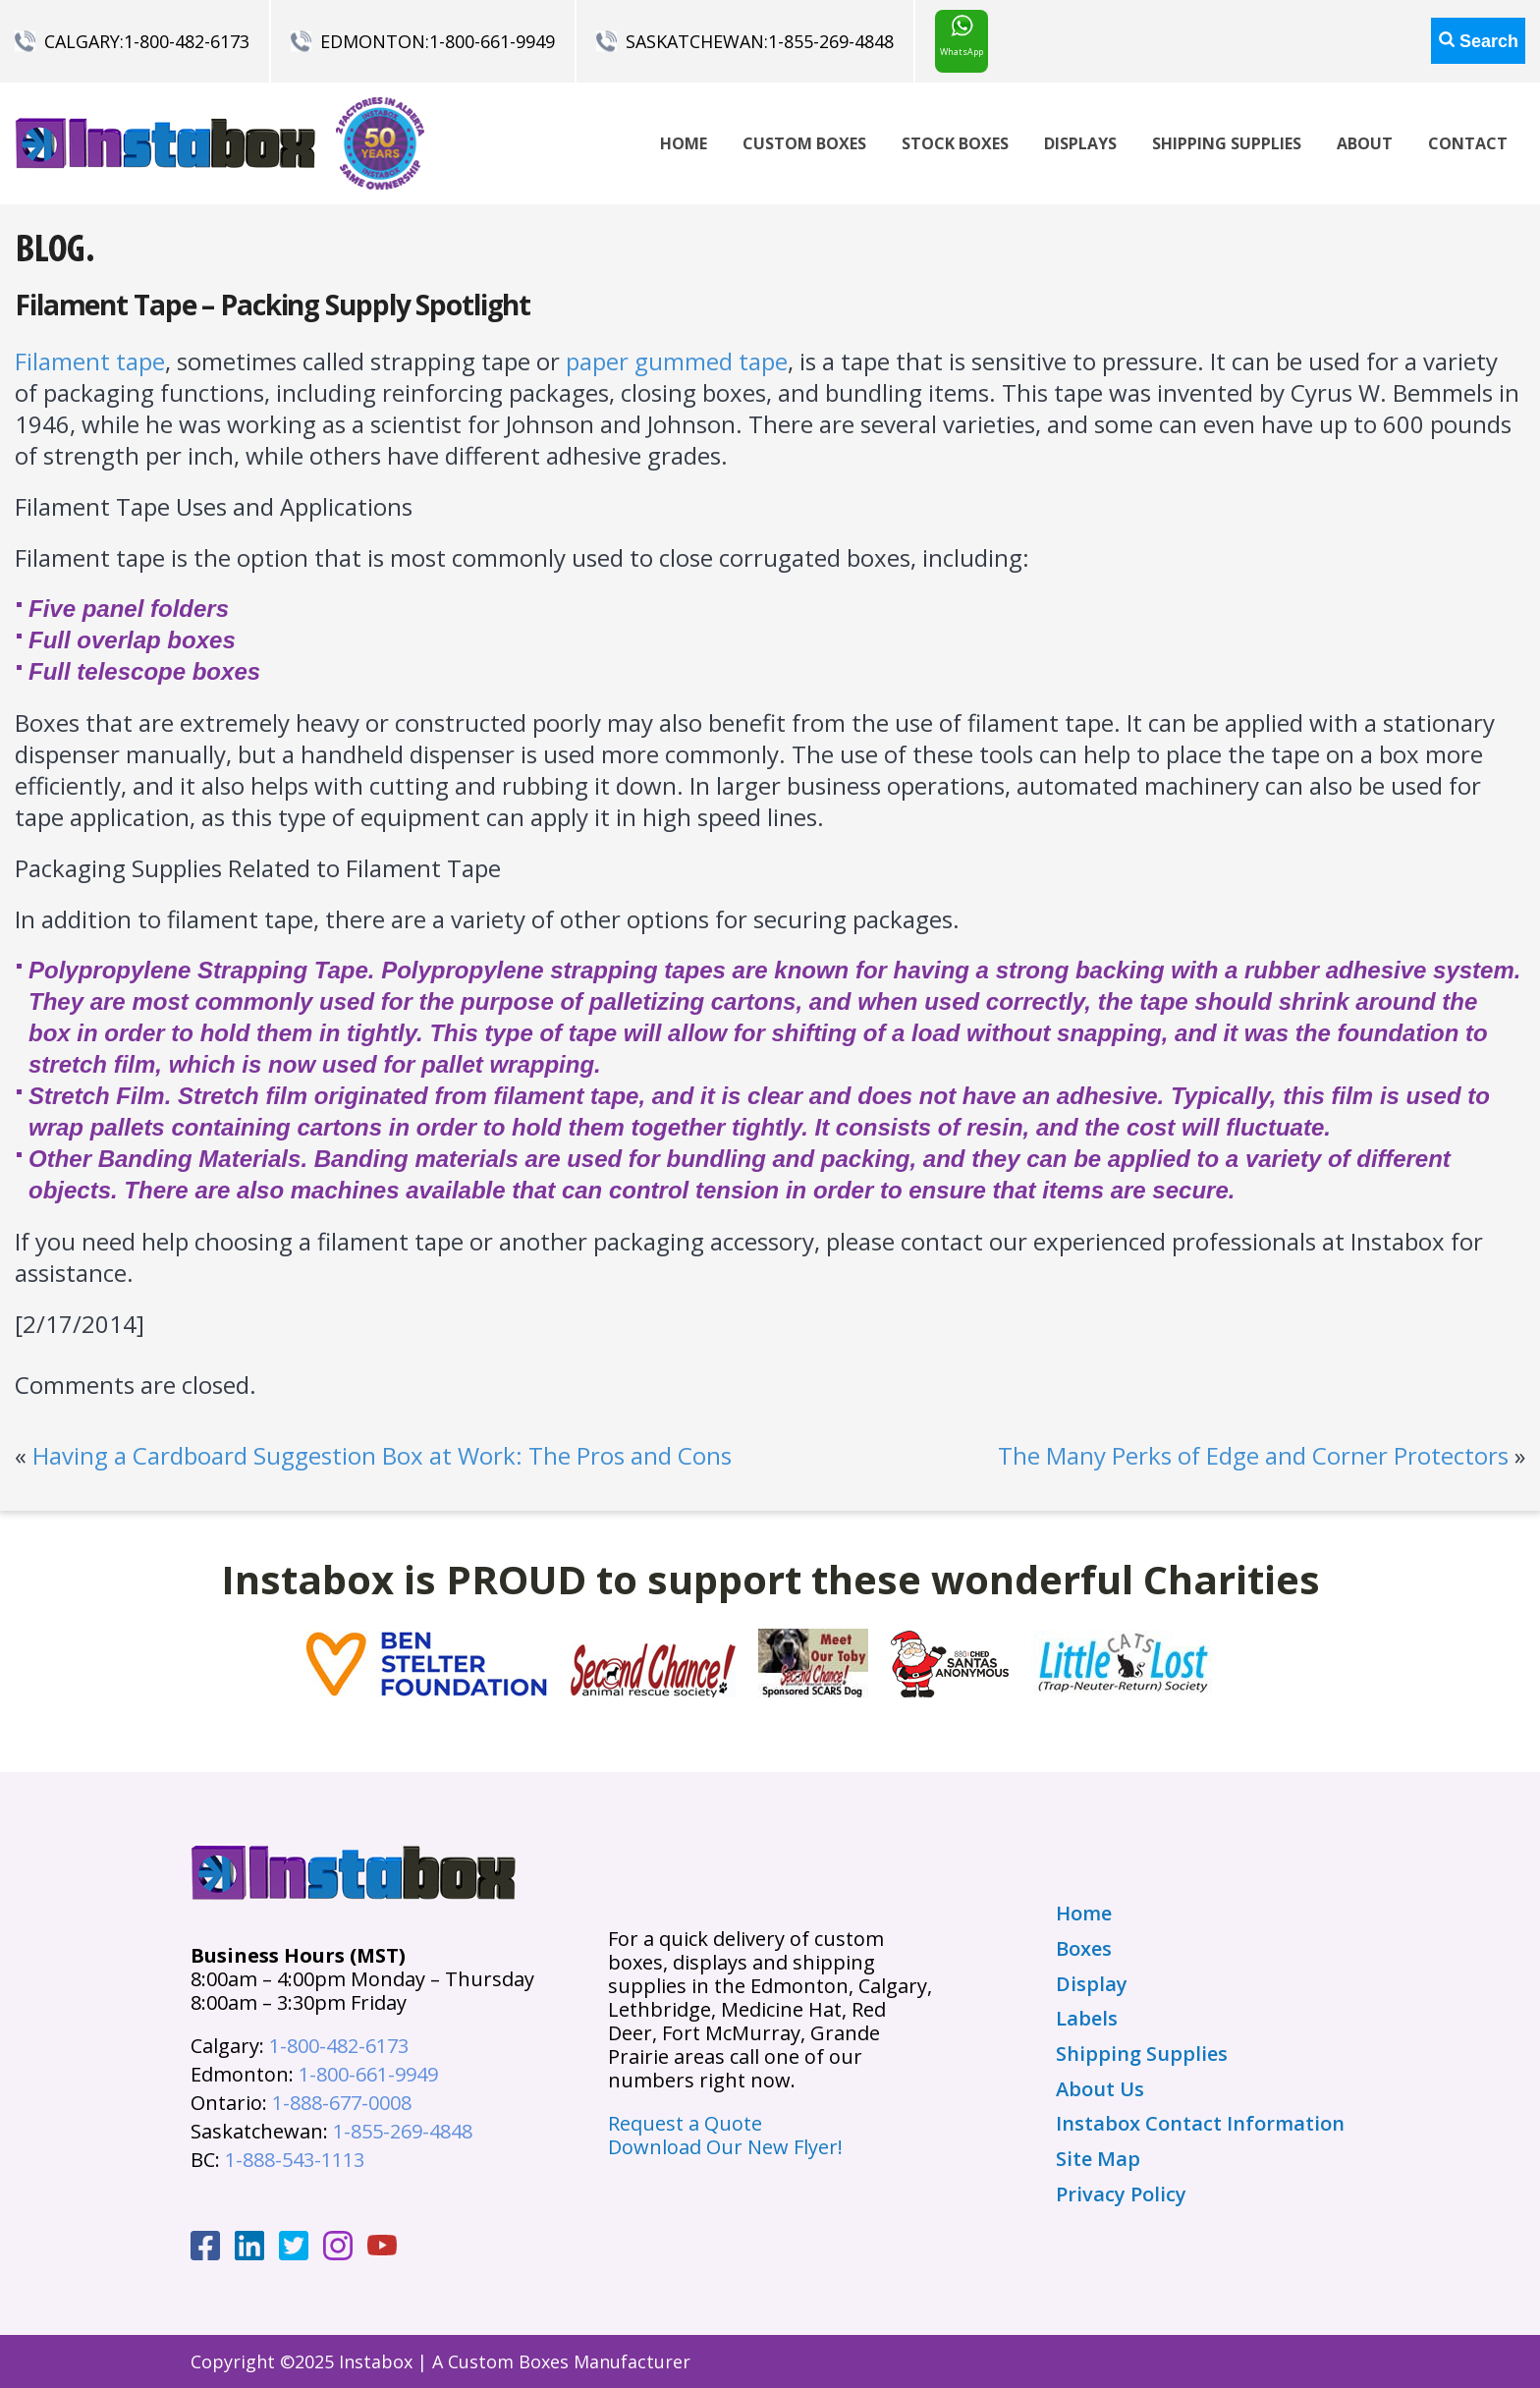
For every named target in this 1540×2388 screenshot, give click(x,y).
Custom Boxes (804, 143)
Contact (1468, 143)
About (1365, 143)
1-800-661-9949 (492, 41)
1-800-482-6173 (186, 41)
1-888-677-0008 (342, 2102)
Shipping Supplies (1226, 143)
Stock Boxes (955, 143)
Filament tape (90, 361)
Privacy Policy (1121, 2194)
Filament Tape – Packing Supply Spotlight (272, 304)
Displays (1080, 143)
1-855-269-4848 (831, 41)
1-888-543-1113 (294, 2159)
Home (683, 143)
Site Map (1098, 2159)
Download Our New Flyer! (725, 2147)
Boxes (1084, 1949)
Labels (1087, 2018)
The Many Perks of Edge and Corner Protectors (1253, 1455)
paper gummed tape (677, 361)
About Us (1100, 2089)
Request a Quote (685, 2123)
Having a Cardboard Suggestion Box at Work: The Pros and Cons (382, 1455)
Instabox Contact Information (1200, 2124)
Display (1092, 1984)
